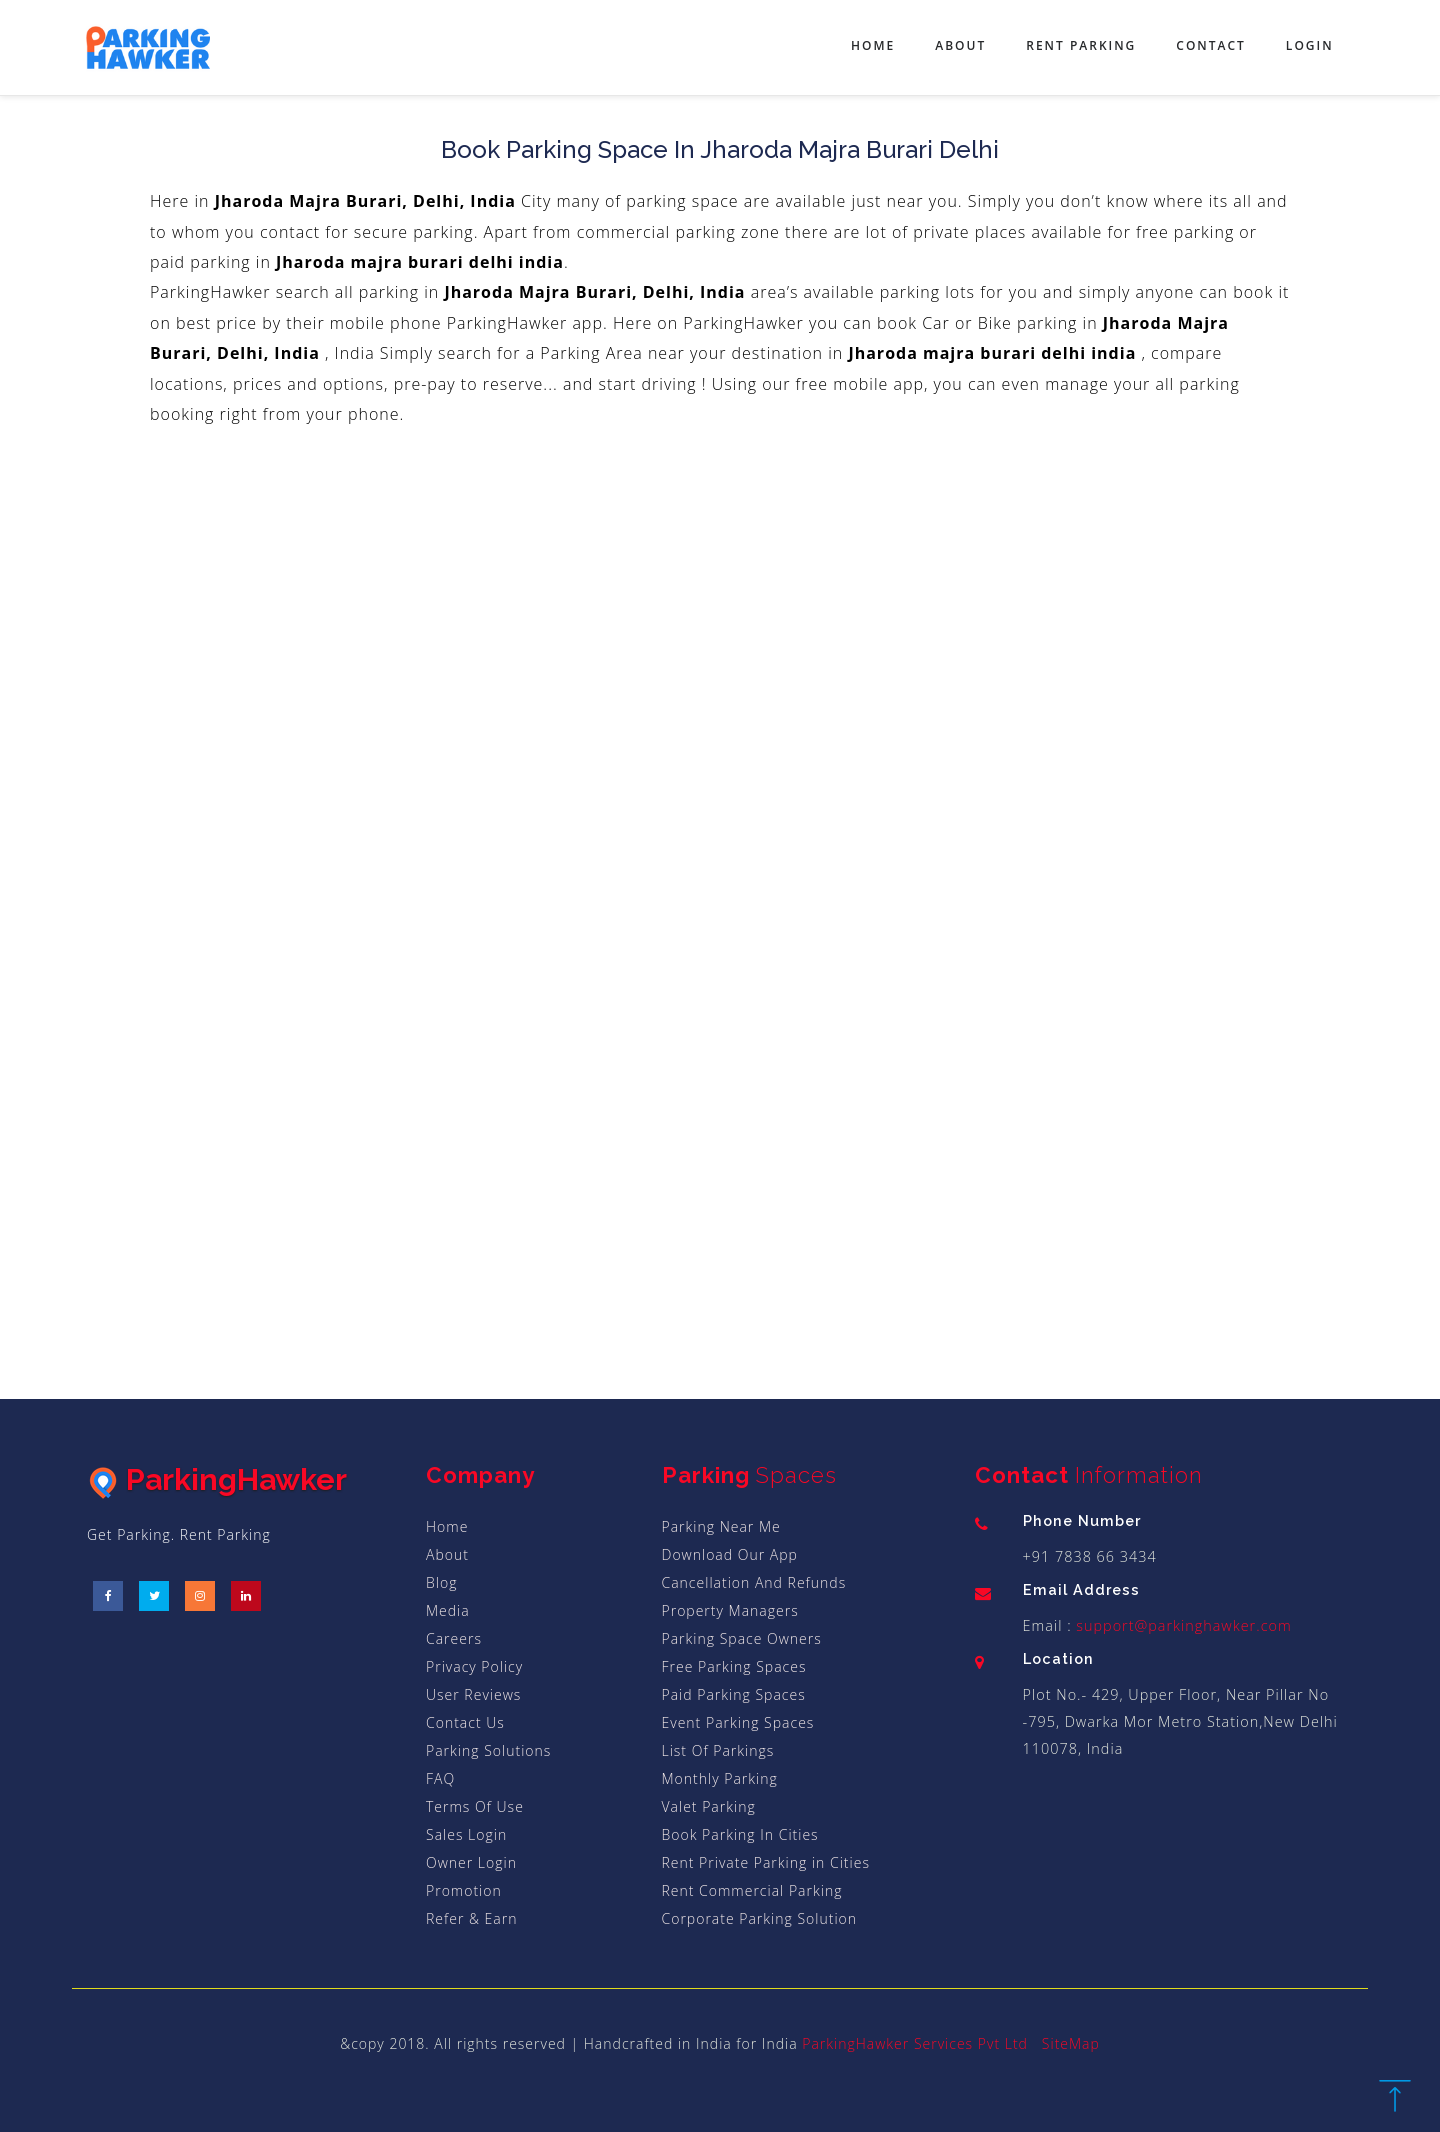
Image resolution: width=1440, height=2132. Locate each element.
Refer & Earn (471, 1918)
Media (448, 1610)
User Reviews (473, 1694)
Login (1310, 45)
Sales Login (466, 1834)
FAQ (440, 1778)
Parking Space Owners (742, 1638)
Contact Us (465, 1722)
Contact (1211, 45)
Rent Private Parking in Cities (766, 1862)
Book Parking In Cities (740, 1834)
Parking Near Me (721, 1526)
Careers (454, 1638)
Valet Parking (709, 1806)
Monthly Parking (720, 1778)
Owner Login (471, 1862)
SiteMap (1071, 2043)
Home (873, 45)
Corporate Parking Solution (760, 1918)
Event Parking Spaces (738, 1722)
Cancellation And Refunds (754, 1582)
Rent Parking (1081, 45)
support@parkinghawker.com (1182, 1625)
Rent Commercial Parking (752, 1890)
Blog (441, 1582)
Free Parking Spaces (734, 1666)
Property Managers (730, 1610)
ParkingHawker (217, 1479)
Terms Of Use (475, 1806)
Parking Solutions (488, 1750)
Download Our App (730, 1554)
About (960, 45)
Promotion (464, 1890)
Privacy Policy (474, 1666)
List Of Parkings (718, 1750)
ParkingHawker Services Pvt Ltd (915, 2043)
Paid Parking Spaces (734, 1694)
